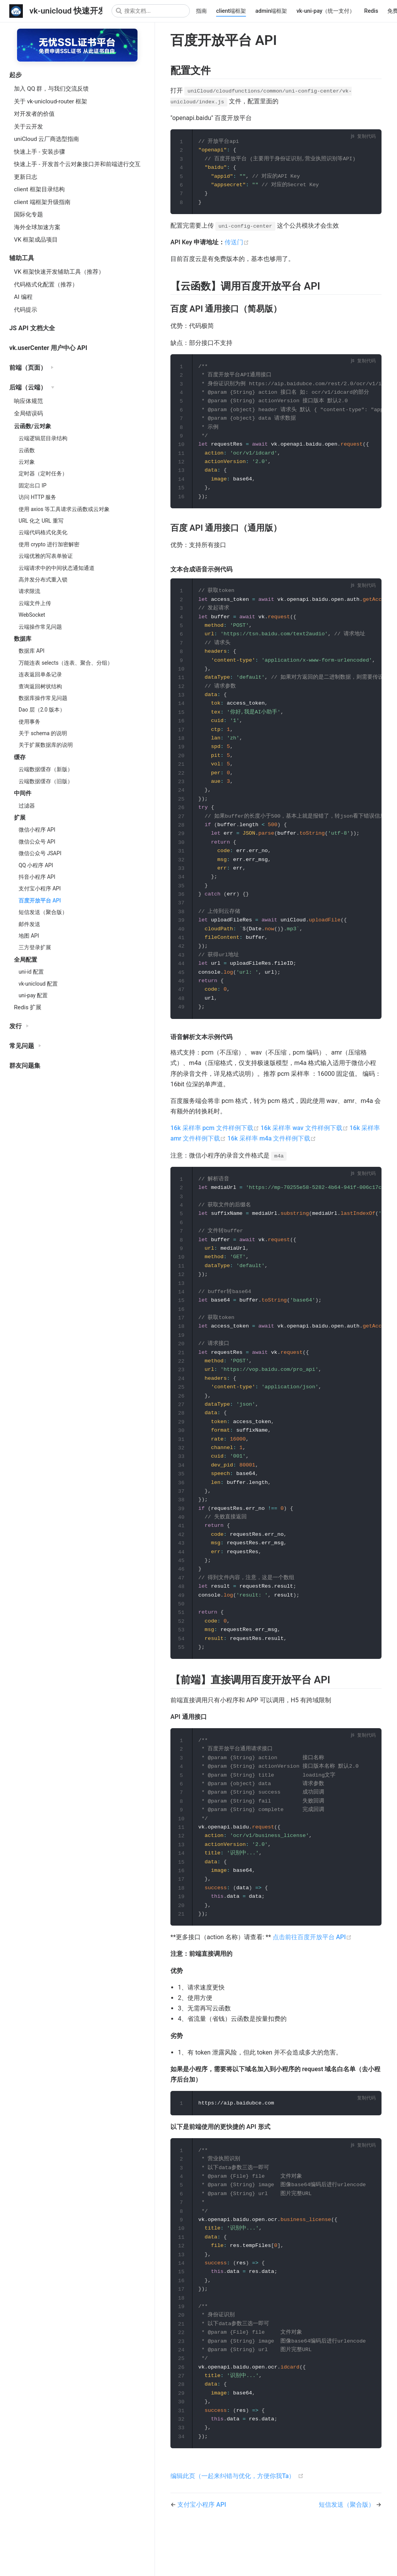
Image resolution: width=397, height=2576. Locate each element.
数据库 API (32, 651)
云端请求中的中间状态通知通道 (57, 568)
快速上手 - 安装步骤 (39, 151)
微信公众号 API (37, 842)
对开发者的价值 (34, 113)
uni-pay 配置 (33, 995)
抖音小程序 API (37, 877)
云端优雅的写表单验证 (46, 556)
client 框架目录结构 (39, 189)
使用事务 (29, 722)
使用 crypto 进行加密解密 (49, 544)
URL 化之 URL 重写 (41, 521)
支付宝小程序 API (40, 888)
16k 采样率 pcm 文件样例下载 (215, 1146)
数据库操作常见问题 (43, 698)
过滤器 (27, 806)
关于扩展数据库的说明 (46, 745)
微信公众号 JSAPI (40, 853)
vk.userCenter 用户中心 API (48, 348)
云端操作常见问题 (40, 627)
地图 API (29, 936)
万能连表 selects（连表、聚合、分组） (66, 663)
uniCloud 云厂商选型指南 (46, 138)
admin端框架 (271, 11)
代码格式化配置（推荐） (46, 284)
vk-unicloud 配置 (38, 984)
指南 (201, 11)
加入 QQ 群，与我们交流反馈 (51, 88)
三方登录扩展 (35, 947)
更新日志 (25, 176)
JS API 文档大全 (32, 328)
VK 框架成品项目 (36, 239)
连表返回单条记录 (40, 674)
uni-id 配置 (31, 972)
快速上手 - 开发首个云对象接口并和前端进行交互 (77, 164)
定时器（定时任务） (43, 473)
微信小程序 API (37, 830)
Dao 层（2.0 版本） (42, 710)
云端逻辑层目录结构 (43, 438)
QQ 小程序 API (36, 865)
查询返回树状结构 (40, 686)
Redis (371, 11)
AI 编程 (23, 296)
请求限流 (29, 591)
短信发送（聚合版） (43, 912)
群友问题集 (24, 1065)
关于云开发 (28, 126)
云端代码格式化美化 (43, 532)
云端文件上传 (35, 603)
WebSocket (32, 615)
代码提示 (25, 309)
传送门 (237, 244)
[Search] (151, 10)
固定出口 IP (32, 485)
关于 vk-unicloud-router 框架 (50, 101)
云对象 (27, 462)
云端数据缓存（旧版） (46, 781)
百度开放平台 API (40, 900)
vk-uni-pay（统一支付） (325, 11)
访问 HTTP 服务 (37, 497)
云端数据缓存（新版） (46, 769)
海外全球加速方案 (37, 227)
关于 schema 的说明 (43, 733)
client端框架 (231, 11)
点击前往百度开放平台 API (312, 1974)
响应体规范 (28, 401)
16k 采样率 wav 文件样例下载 (305, 1146)
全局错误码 (28, 413)
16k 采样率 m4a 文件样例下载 (271, 1156)
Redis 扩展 (27, 1007)
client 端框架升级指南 (42, 202)
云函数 (27, 450)
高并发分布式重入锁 (43, 579)
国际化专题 (28, 214)
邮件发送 (29, 924)
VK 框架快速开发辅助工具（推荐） (59, 271)
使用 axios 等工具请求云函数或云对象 (64, 509)
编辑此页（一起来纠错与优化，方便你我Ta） (232, 2521)
